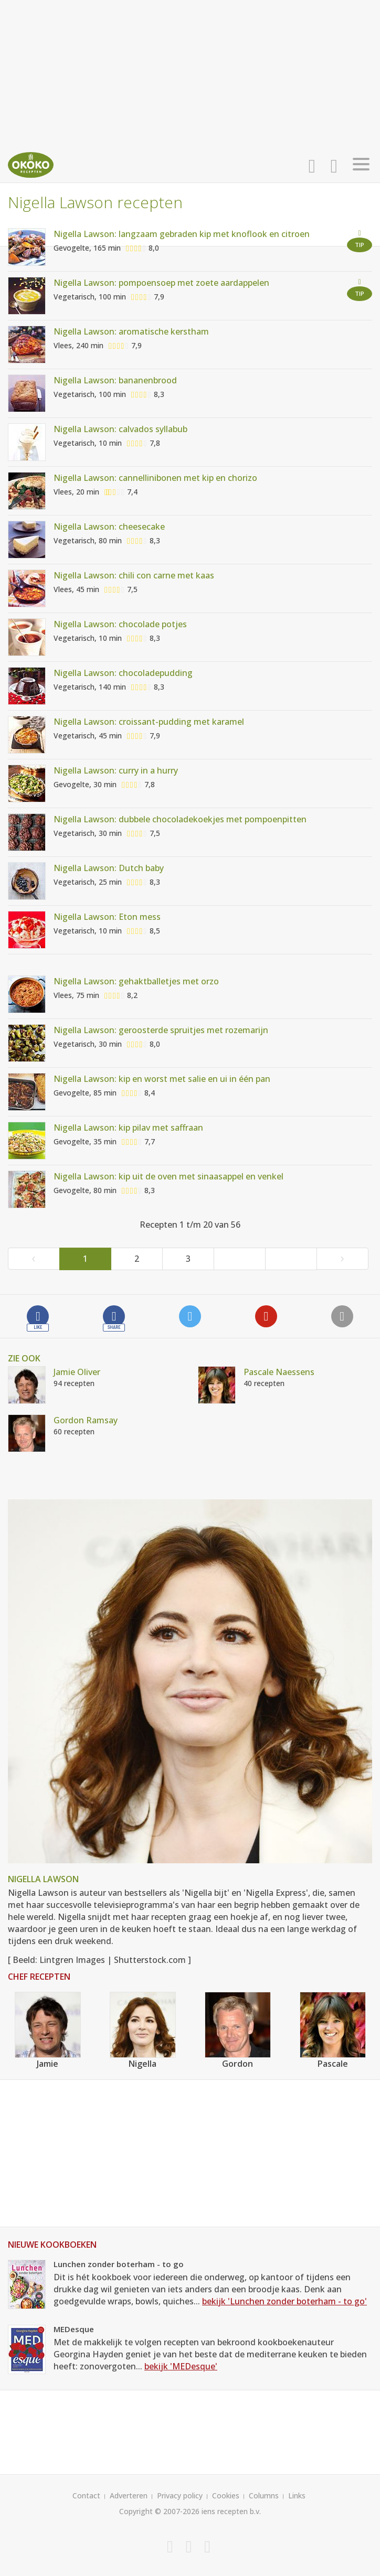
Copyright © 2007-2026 (159, 2511)
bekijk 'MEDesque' (180, 2366)
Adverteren (128, 2495)
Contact (86, 2495)
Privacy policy (180, 2495)
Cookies (225, 2495)
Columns (264, 2495)
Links (296, 2495)
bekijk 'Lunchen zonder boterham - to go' (284, 2301)
